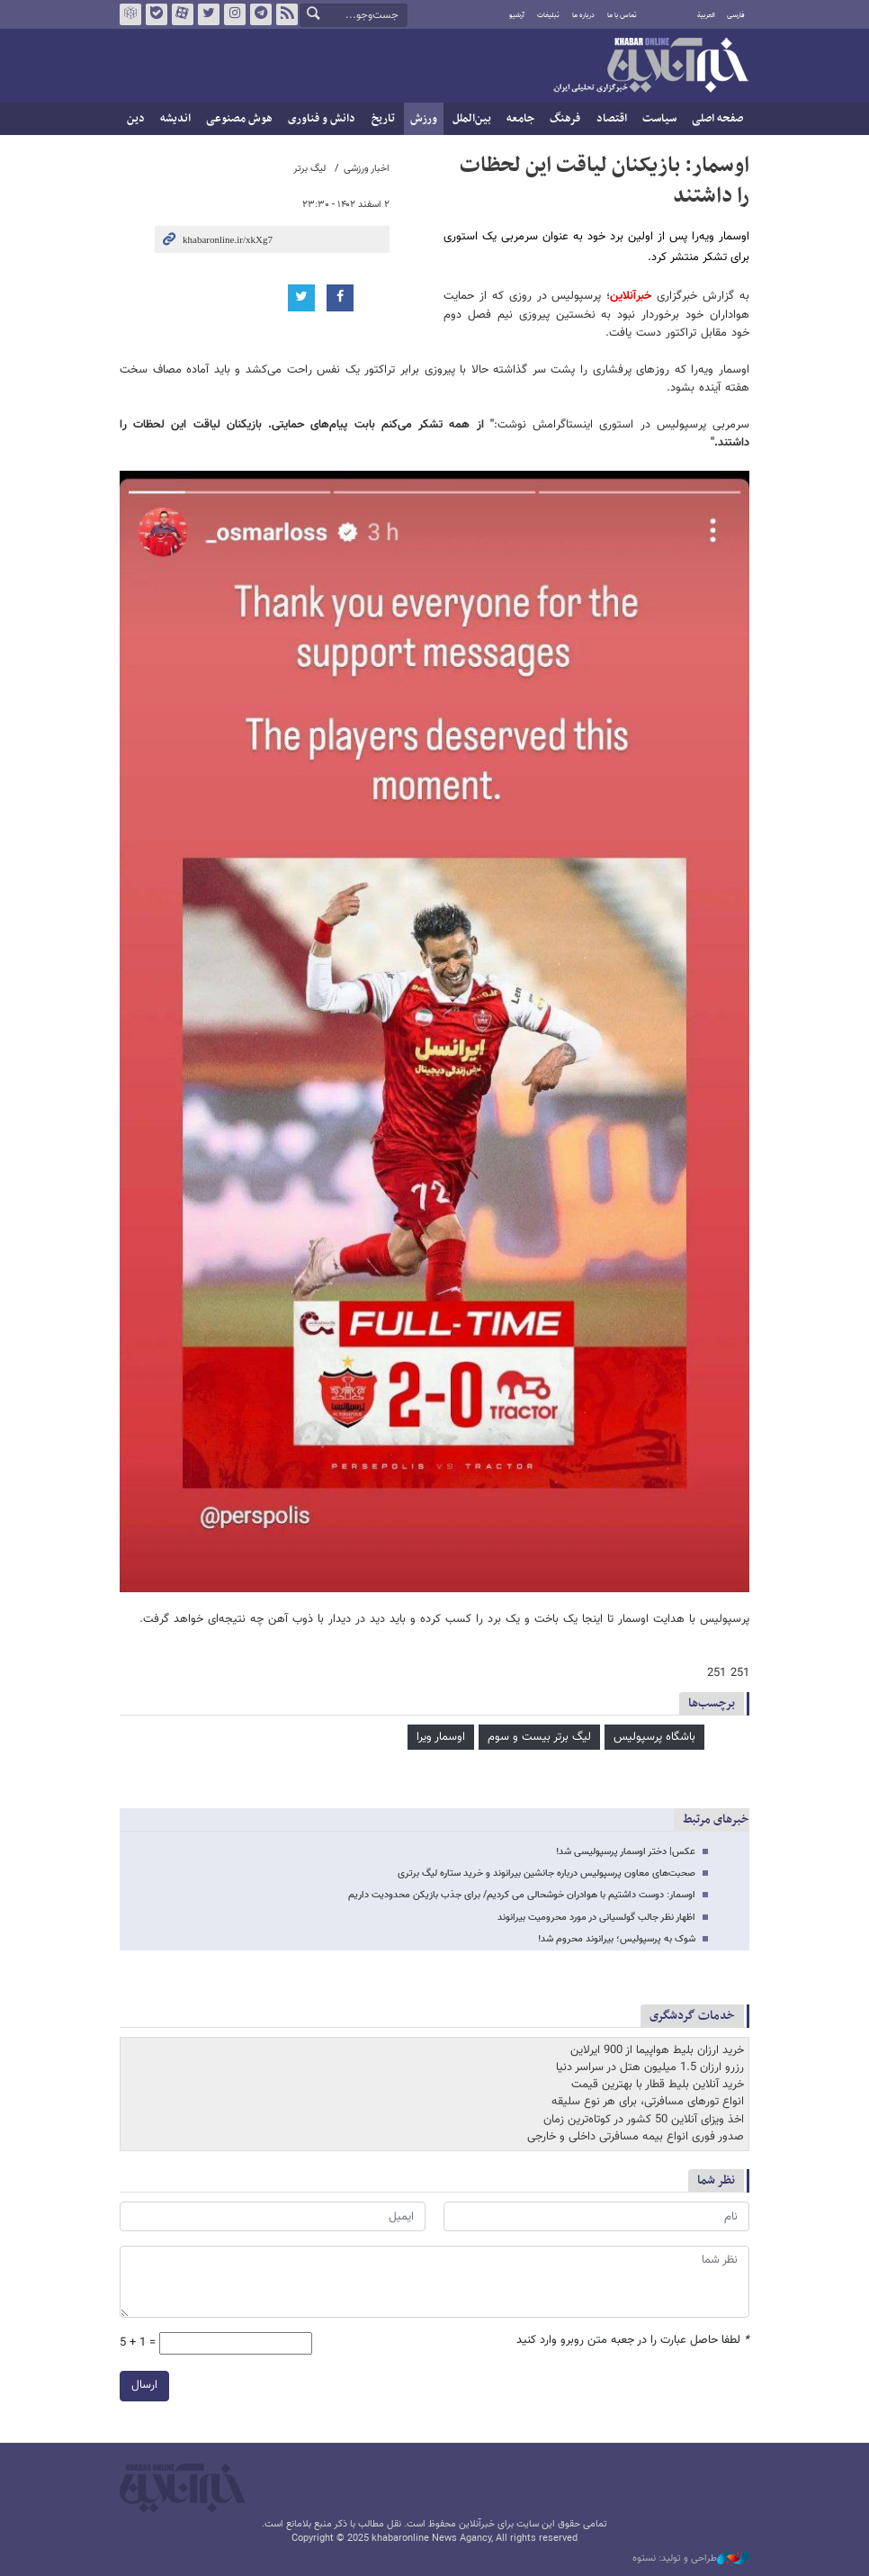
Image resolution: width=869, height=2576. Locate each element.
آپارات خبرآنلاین (183, 14)
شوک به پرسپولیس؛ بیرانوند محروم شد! (616, 1939)
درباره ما (583, 15)
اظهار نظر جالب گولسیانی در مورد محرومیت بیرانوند (596, 1917)
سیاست (659, 119)
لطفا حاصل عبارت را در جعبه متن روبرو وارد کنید (632, 2340)
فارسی (736, 15)
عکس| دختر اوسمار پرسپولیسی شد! (625, 1852)
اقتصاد (611, 119)
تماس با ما (622, 15)
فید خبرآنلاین (287, 14)
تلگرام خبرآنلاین (261, 14)
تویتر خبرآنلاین (209, 14)
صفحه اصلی (717, 119)
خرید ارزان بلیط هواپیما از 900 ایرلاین (657, 2050)
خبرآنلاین (650, 67)
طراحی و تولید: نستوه (690, 2559)
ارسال (144, 2385)
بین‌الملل (471, 119)
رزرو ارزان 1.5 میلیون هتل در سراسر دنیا (650, 2067)
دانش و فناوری (321, 119)
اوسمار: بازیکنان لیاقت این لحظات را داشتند (604, 181)
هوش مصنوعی (239, 119)
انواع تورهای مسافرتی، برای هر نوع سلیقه (647, 2102)
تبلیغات (548, 15)
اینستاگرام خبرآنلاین (235, 14)
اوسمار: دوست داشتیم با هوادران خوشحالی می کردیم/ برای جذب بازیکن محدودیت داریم (521, 1895)
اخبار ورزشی (367, 168)
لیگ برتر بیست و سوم (539, 1737)
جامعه (520, 119)
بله (157, 14)
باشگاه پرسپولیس (654, 1737)
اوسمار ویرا (441, 1737)
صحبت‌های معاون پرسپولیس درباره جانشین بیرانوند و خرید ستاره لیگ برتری (546, 1873)
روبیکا (130, 14)
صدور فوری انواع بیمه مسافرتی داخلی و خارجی (635, 2137)
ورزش (423, 119)
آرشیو (516, 15)
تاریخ (383, 119)
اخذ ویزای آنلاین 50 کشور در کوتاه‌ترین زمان (643, 2120)
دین (136, 119)
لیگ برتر (309, 168)
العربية (706, 15)
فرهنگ (565, 119)
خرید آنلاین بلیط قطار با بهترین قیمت (657, 2085)
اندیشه (175, 119)
